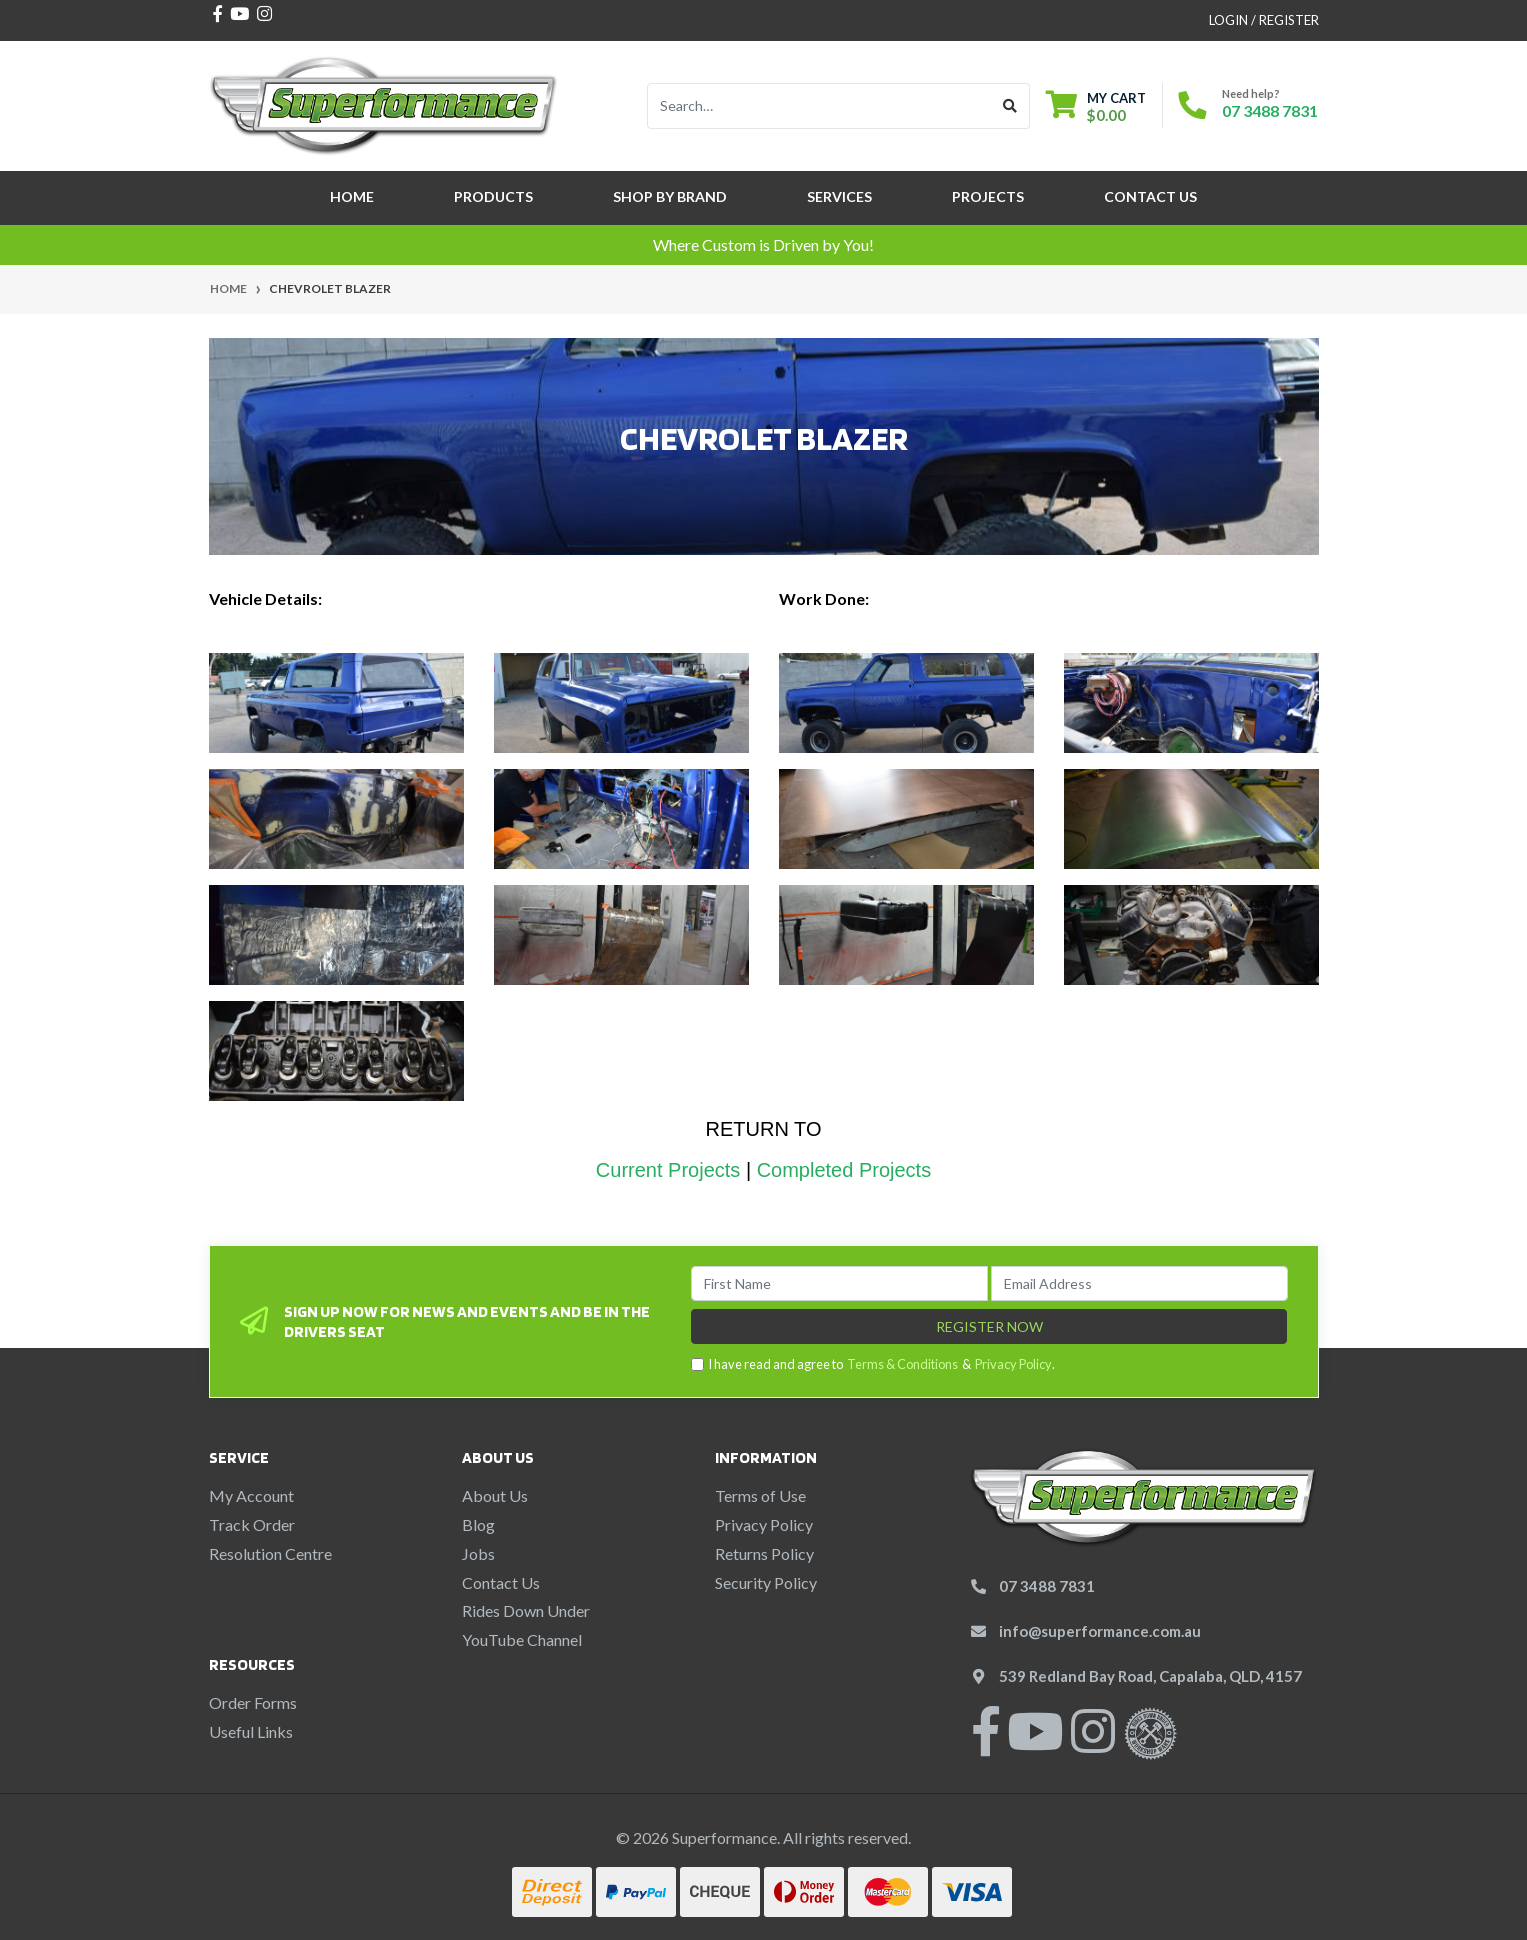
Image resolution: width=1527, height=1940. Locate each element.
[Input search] (819, 106)
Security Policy (766, 1582)
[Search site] (1010, 106)
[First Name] (839, 1283)
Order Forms (253, 1702)
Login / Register (1264, 20)
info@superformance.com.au (1100, 1631)
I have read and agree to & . (873, 1364)
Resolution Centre (270, 1553)
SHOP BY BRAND (670, 196)
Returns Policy (764, 1553)
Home (352, 196)
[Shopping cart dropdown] (1096, 106)
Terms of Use (760, 1495)
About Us (495, 1495)
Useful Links (251, 1731)
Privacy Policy (1013, 1364)
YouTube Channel (522, 1639)
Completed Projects (844, 1170)
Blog (478, 1524)
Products (493, 196)
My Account (251, 1495)
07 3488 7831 (1270, 110)
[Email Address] (1139, 1283)
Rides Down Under (526, 1610)
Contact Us (1150, 196)
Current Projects (668, 1170)
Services (839, 196)
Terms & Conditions (902, 1364)
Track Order (252, 1524)
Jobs (478, 1553)
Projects (988, 196)
